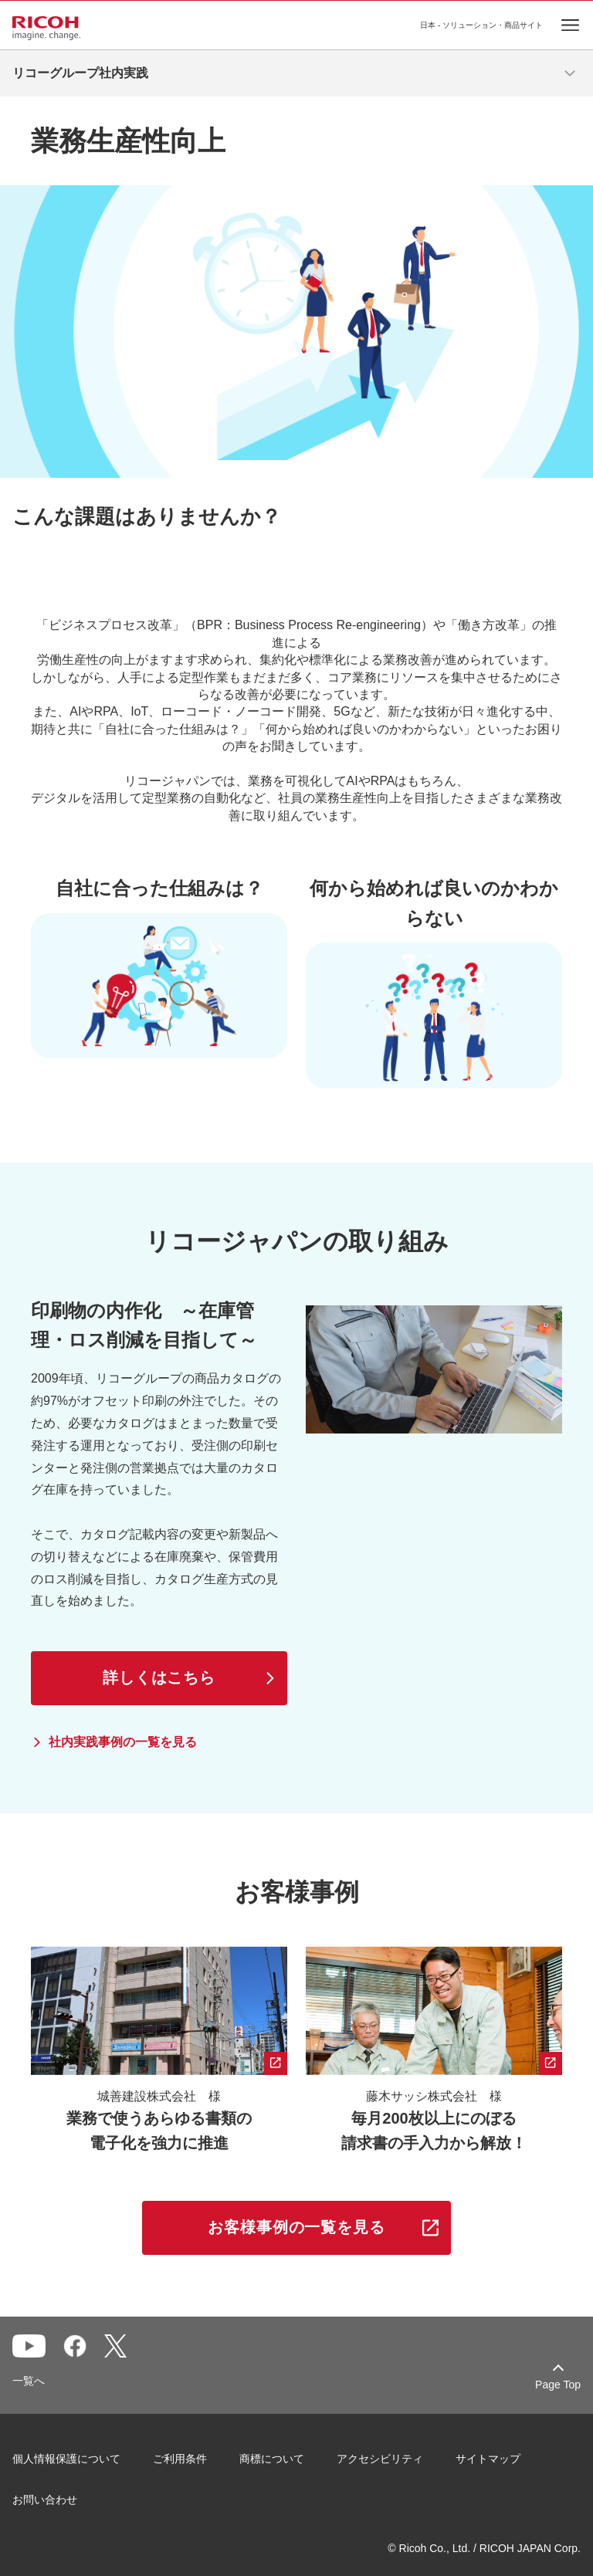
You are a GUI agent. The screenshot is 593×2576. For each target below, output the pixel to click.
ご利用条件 (180, 2458)
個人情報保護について (66, 2458)
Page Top (558, 2384)
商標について (271, 2458)
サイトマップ (488, 2458)
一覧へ (28, 2381)
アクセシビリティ (380, 2458)
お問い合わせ (44, 2499)
